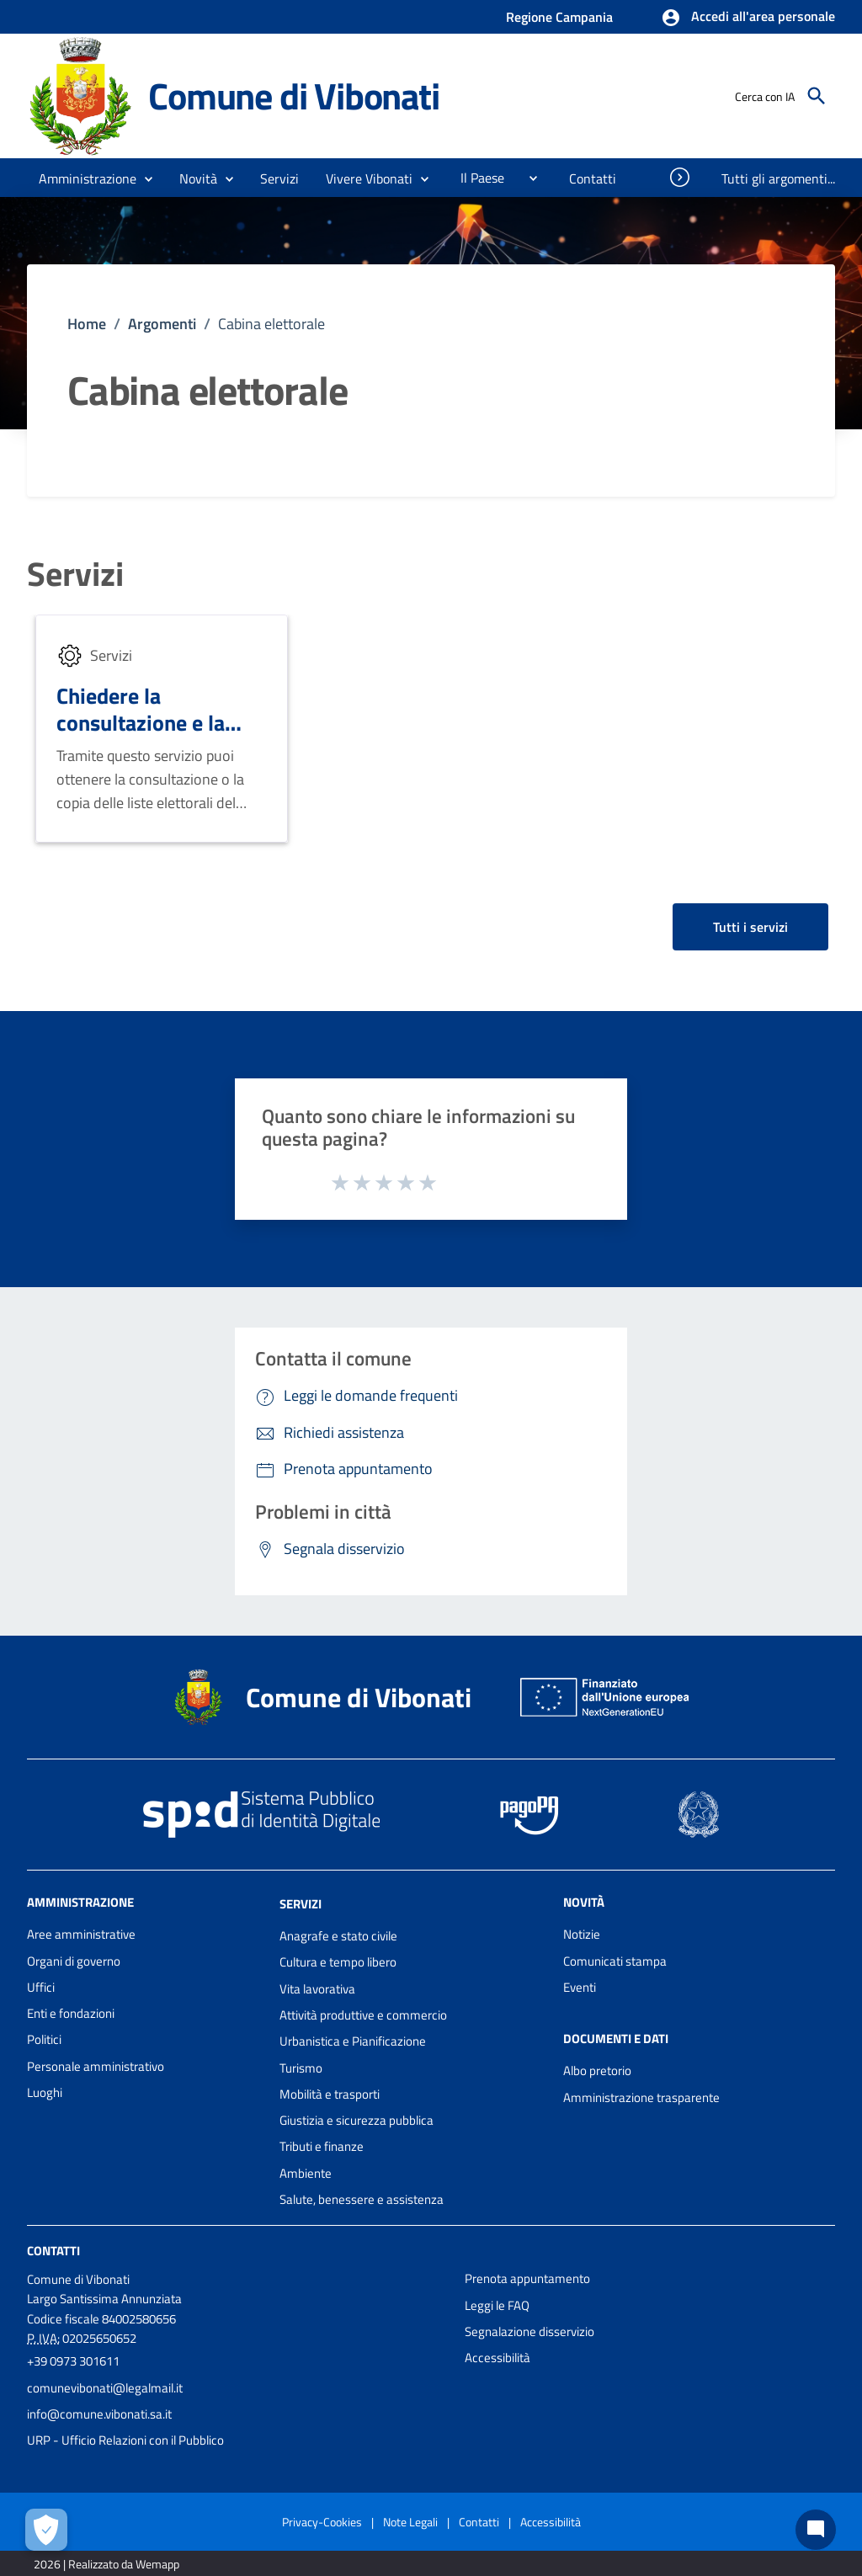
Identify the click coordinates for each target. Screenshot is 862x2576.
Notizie (581, 1934)
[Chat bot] (816, 2530)
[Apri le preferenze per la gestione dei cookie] (46, 2530)
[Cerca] (816, 95)
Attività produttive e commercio (363, 2015)
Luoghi (44, 2092)
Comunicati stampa (615, 1961)
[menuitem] (475, 177)
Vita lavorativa (317, 1989)
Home (86, 323)
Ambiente (305, 2173)
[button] (748, 18)
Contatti (53, 2250)
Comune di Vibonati (293, 95)
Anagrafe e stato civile (338, 1935)
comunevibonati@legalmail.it (105, 2388)
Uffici (41, 1987)
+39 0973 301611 (73, 2361)
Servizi (75, 574)
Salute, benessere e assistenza (361, 2199)
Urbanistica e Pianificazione (352, 2041)
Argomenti (162, 323)
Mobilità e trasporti (329, 2094)
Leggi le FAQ (497, 2305)
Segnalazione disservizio (529, 2331)
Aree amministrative (81, 1934)
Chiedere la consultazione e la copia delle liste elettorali (140, 737)
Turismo (300, 2068)
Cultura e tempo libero (337, 1962)
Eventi (579, 1987)
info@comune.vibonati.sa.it (99, 2414)
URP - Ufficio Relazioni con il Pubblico (125, 2440)
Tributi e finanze (321, 2146)
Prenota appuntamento (527, 2278)
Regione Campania (559, 17)
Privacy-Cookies (322, 2522)
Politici (44, 2039)
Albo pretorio (597, 2070)
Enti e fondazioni (70, 2013)
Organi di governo (73, 1961)
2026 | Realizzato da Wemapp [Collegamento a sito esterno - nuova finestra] (106, 2564)
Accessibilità (497, 2357)
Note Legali (410, 2522)
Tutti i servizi (750, 927)
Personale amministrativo (95, 2066)
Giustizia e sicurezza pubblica (356, 2120)
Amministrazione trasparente (641, 2097)
